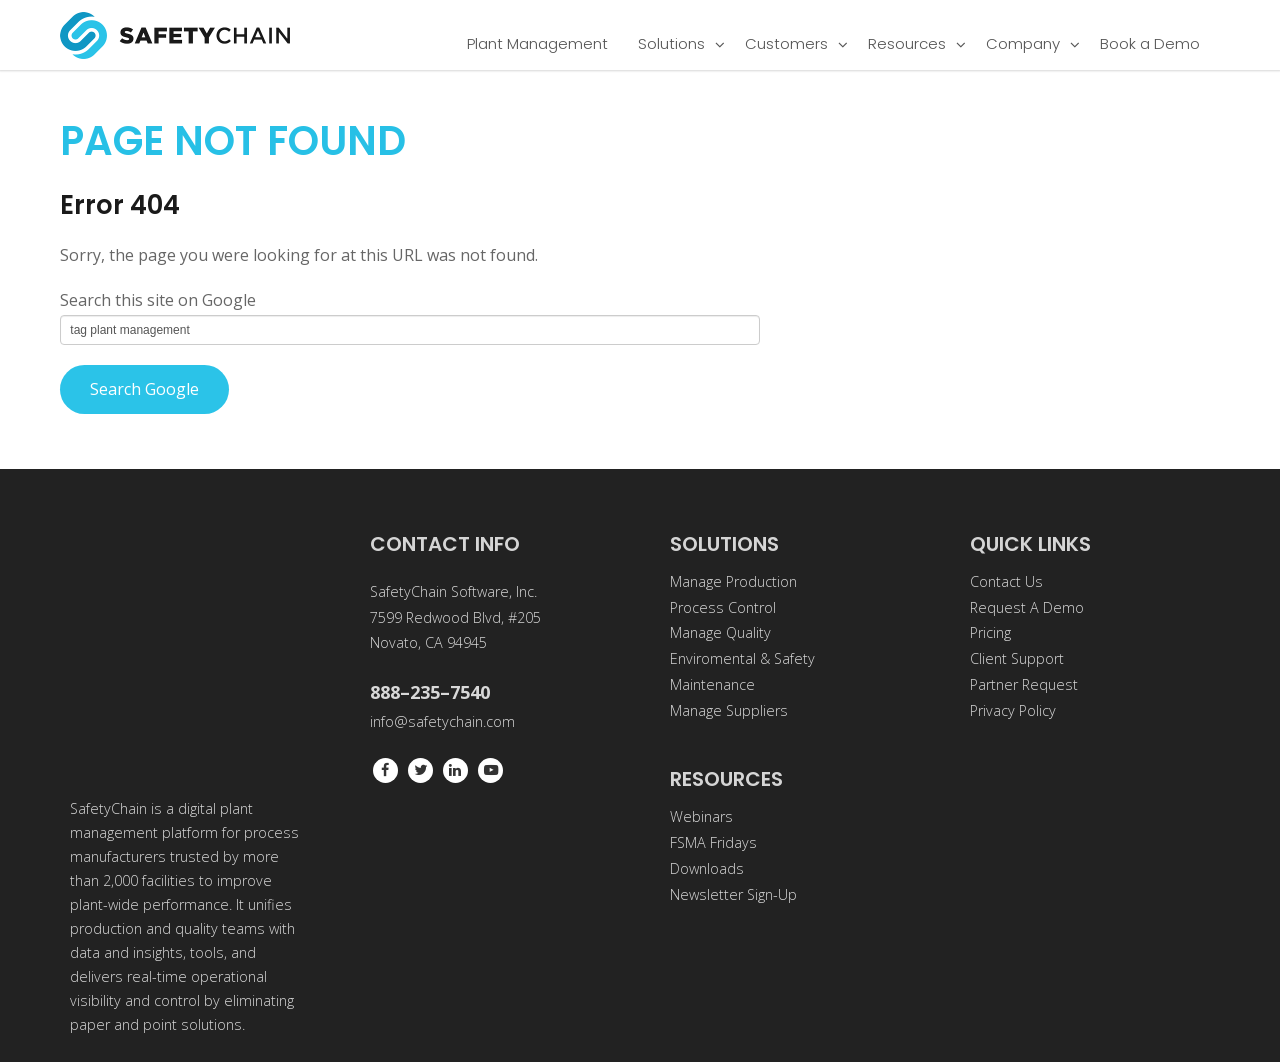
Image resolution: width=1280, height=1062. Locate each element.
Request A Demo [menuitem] (1027, 607)
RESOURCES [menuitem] (726, 779)
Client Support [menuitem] (1017, 658)
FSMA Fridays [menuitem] (713, 842)
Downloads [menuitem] (707, 868)
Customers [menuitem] (786, 43)
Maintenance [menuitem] (712, 684)
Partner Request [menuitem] (1024, 684)
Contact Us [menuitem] (1006, 581)
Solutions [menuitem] (671, 43)
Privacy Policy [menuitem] (1013, 710)
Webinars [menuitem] (701, 816)
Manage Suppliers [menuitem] (729, 710)
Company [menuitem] (1023, 43)
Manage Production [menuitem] (733, 581)
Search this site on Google (158, 300)
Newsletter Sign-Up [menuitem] (733, 894)
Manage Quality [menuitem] (720, 632)
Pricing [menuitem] (990, 632)
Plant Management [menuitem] (537, 43)
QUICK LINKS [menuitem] (1030, 544)
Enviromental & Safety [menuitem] (742, 658)
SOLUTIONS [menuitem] (724, 544)
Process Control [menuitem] (723, 607)
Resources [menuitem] (907, 43)
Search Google (144, 389)
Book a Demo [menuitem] (1150, 43)
